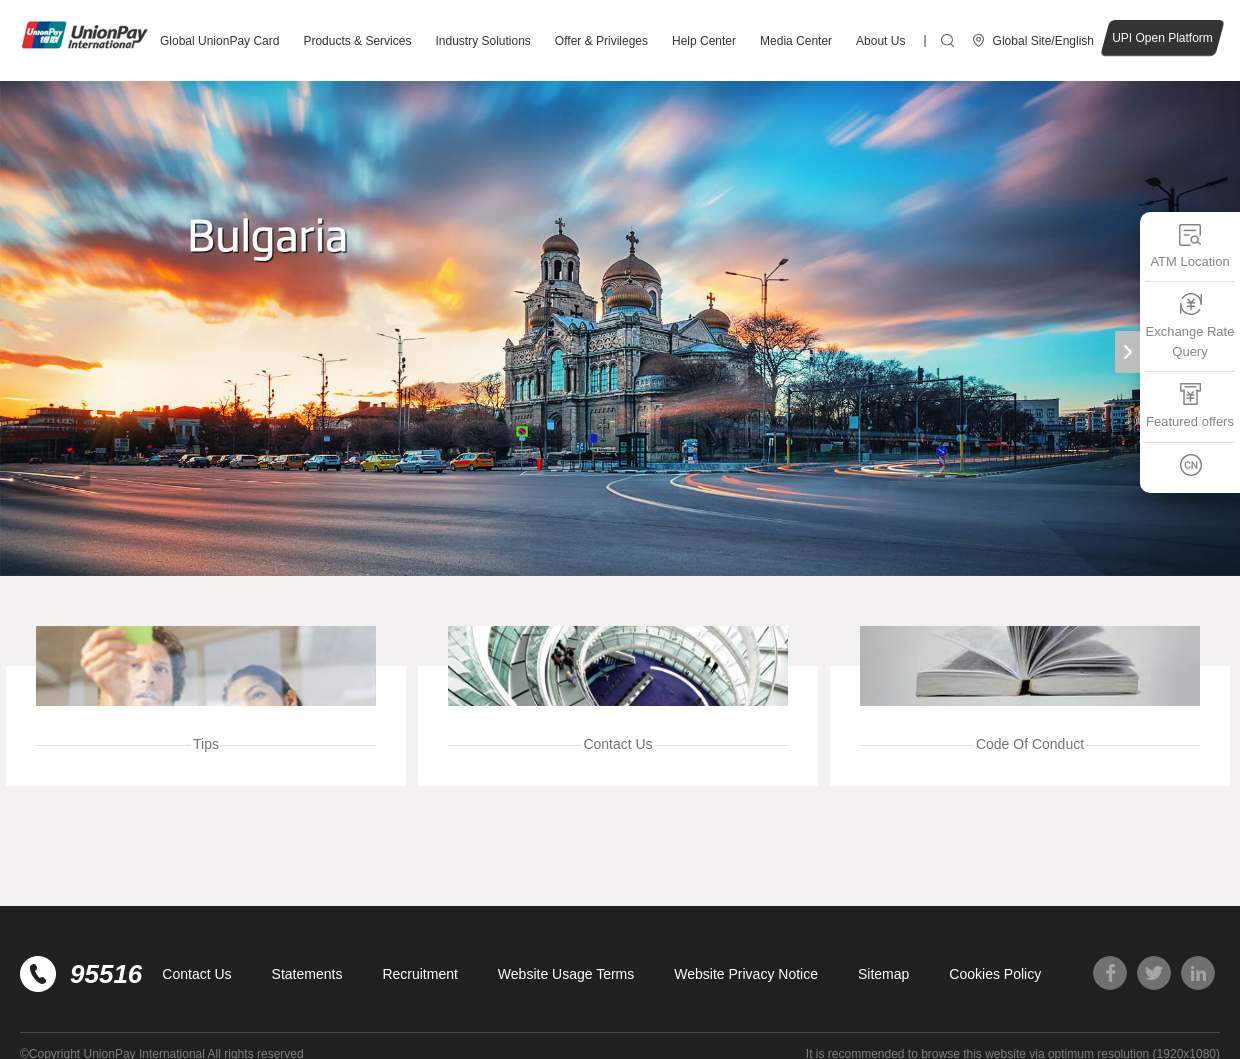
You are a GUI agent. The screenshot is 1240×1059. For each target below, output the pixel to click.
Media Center (796, 41)
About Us (880, 41)
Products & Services (357, 41)
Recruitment (419, 974)
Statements (307, 974)
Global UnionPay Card (219, 41)
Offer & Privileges (601, 41)
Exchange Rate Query (1190, 325)
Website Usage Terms (566, 974)
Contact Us (196, 974)
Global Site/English (1043, 41)
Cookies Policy (995, 974)
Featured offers (1190, 405)
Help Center (704, 41)
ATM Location (1189, 245)
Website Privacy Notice (746, 974)
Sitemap (883, 974)
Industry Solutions (482, 41)
